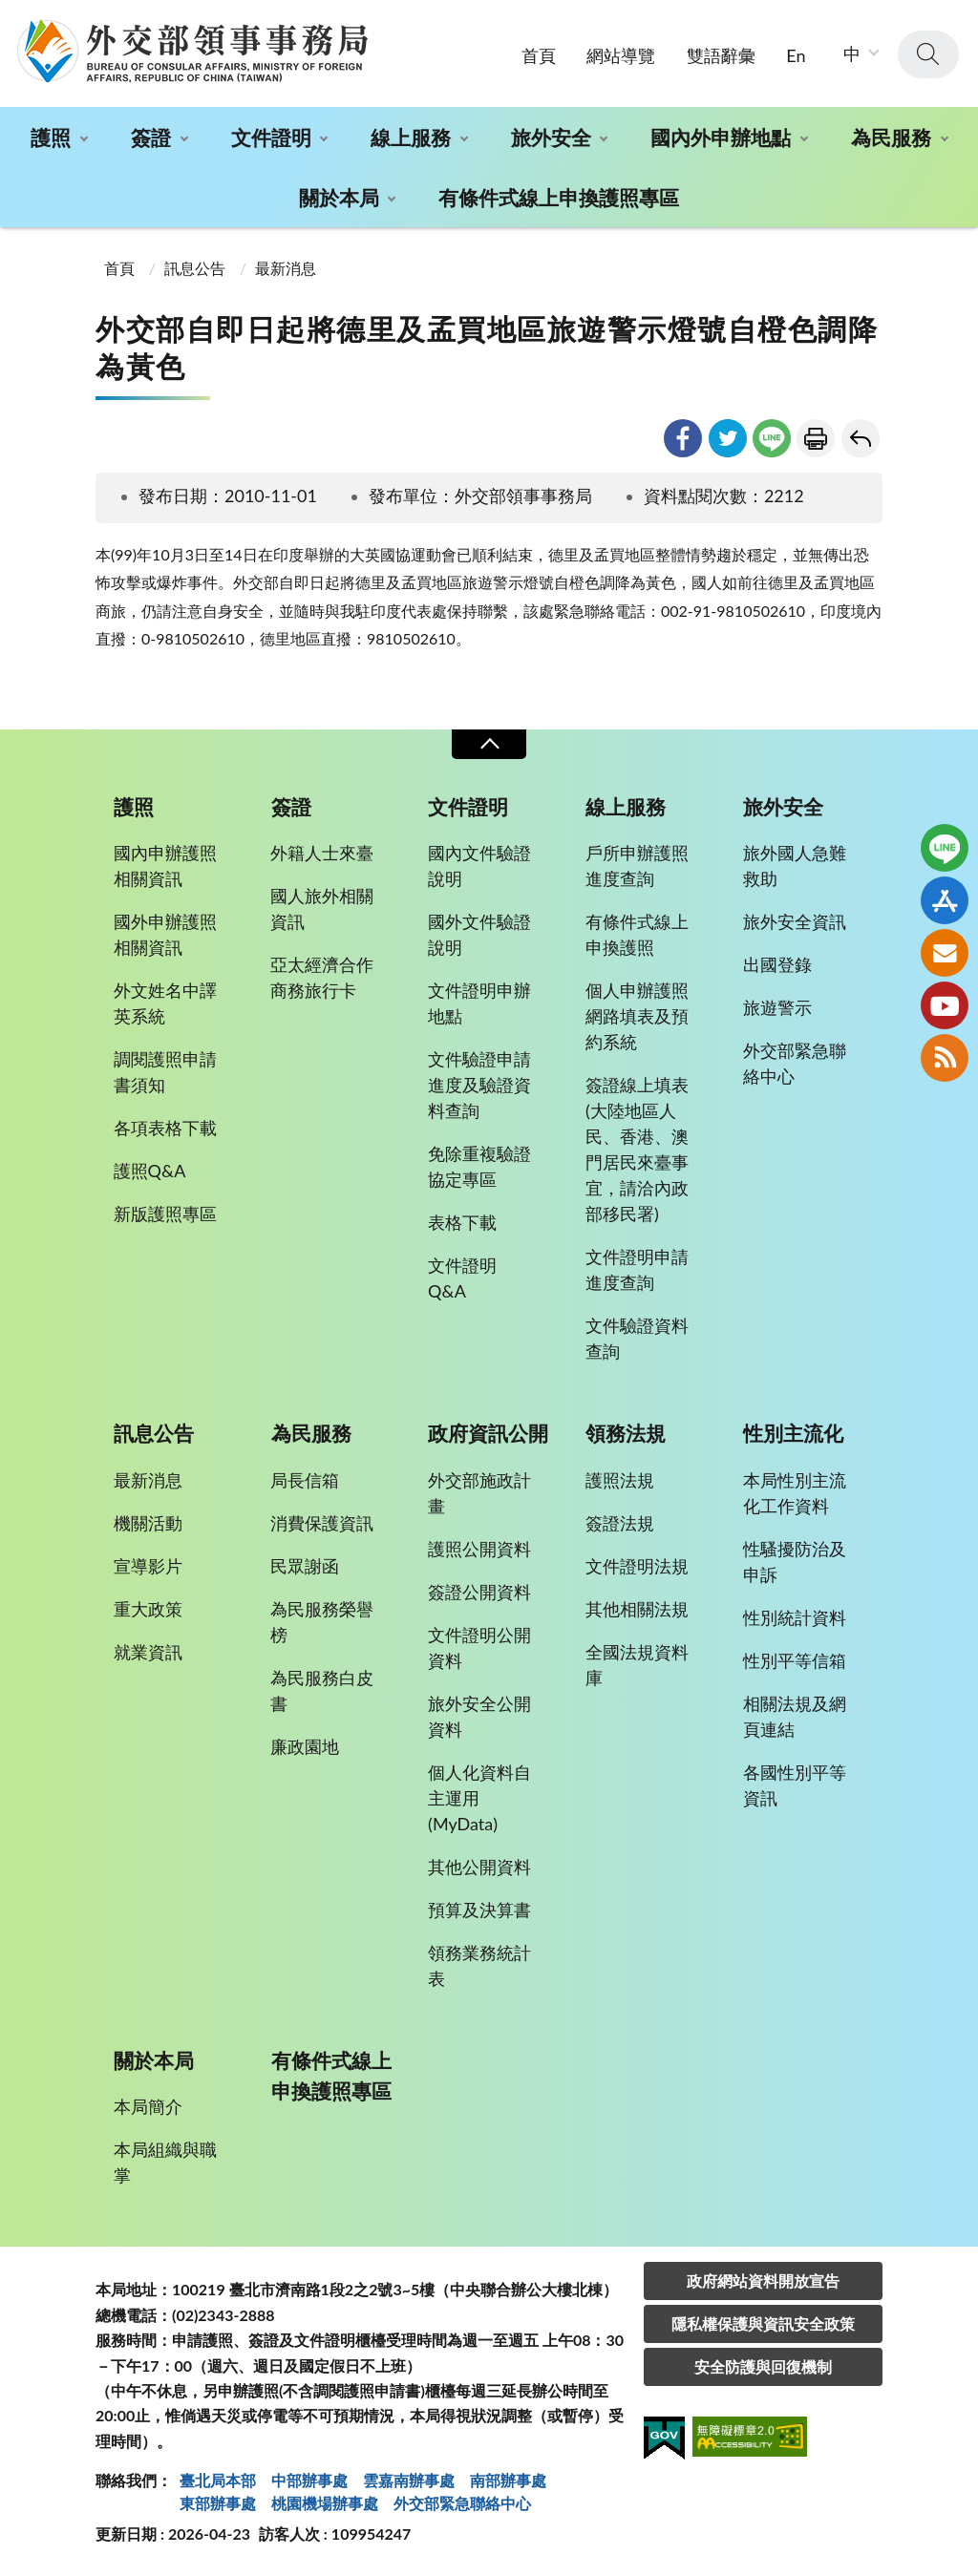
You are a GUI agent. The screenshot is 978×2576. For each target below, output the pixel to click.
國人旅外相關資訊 (321, 908)
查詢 (928, 54)
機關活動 (148, 1522)
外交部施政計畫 (479, 1492)
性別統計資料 (794, 1617)
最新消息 (285, 268)
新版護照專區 (165, 1213)
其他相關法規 (637, 1608)
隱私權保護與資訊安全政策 (763, 2323)
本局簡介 (148, 2106)
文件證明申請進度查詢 (637, 1269)
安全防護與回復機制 (763, 2366)
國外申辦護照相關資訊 (165, 934)
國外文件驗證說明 (479, 934)
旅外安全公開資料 (479, 1716)
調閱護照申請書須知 (165, 1071)
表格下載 (462, 1222)
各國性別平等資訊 (794, 1785)
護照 (51, 137)
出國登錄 (777, 964)
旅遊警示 (777, 1007)
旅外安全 (551, 137)
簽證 (151, 137)
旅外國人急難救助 (794, 865)
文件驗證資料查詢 (637, 1338)
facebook (683, 438)
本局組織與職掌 (165, 2162)
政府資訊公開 (488, 1433)
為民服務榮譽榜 (321, 1621)
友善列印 (816, 438)
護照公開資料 (479, 1548)
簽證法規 (619, 1522)
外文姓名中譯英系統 (165, 1003)
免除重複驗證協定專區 (479, 1166)
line (772, 438)
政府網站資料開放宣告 (763, 2280)
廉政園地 (304, 1746)
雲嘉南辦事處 (409, 2480)
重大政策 (148, 1608)
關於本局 (339, 197)
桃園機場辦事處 (324, 2503)
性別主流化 (793, 1433)
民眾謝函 (304, 1565)
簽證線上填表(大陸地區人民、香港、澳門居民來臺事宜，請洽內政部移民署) (637, 1149)
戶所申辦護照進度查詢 (637, 865)
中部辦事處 (309, 2480)
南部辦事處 (508, 2480)
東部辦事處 (218, 2503)
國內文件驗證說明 (479, 865)
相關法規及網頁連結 (794, 1716)
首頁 (538, 55)
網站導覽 (620, 55)
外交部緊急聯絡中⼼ (462, 2503)
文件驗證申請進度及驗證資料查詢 (479, 1084)
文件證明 (271, 137)
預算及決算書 (479, 1909)
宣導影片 (148, 1565)
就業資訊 (148, 1651)
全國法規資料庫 (637, 1664)
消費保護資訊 (321, 1522)
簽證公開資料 (479, 1591)
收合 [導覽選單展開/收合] (489, 744)
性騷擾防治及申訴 (794, 1561)
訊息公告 (194, 268)
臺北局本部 (218, 2480)
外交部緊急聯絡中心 (794, 1063)
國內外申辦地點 (720, 137)
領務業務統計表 (479, 1965)
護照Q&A (150, 1170)
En (795, 55)
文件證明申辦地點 (479, 1003)
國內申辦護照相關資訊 (165, 865)
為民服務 (891, 137)
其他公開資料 (479, 1866)
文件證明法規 (637, 1565)
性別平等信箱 (794, 1660)
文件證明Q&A (462, 1278)
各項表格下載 (165, 1127)
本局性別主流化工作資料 (794, 1492)
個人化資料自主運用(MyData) (479, 1798)
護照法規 (619, 1479)
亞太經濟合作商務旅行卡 (321, 977)
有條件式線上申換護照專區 (558, 197)
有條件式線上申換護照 (637, 934)
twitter (728, 438)
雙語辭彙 (721, 55)
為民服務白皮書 (321, 1690)
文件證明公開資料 (479, 1647)
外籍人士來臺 (321, 852)
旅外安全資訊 (794, 921)
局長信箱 (304, 1479)
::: (10, 16)
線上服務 (411, 137)
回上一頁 (860, 438)
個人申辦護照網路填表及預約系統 (637, 1016)
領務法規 (625, 1433)
